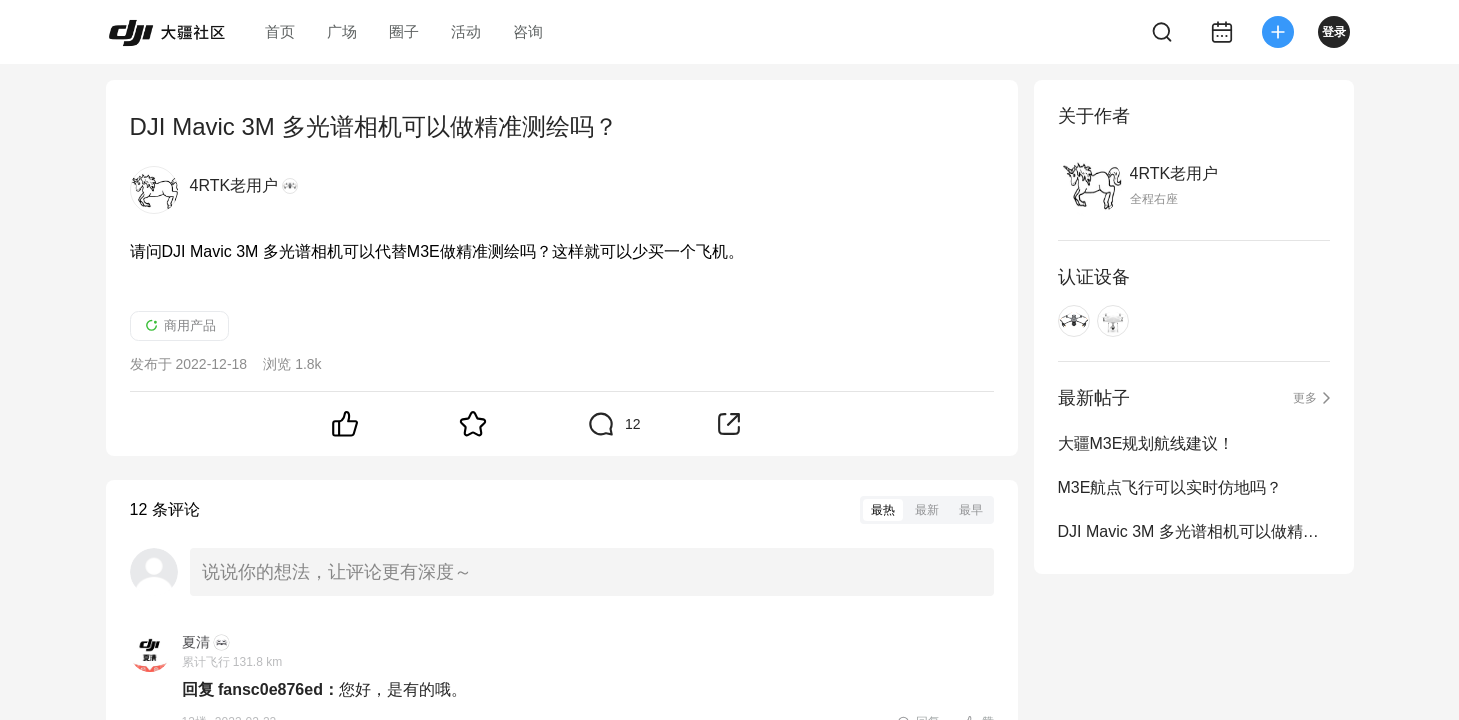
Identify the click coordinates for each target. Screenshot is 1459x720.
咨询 (528, 31)
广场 (342, 31)
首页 (280, 31)
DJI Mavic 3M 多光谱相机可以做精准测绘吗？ (1194, 531)
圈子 (404, 31)
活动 (466, 31)
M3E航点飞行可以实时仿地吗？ (1170, 487)
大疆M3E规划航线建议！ (1146, 443)
